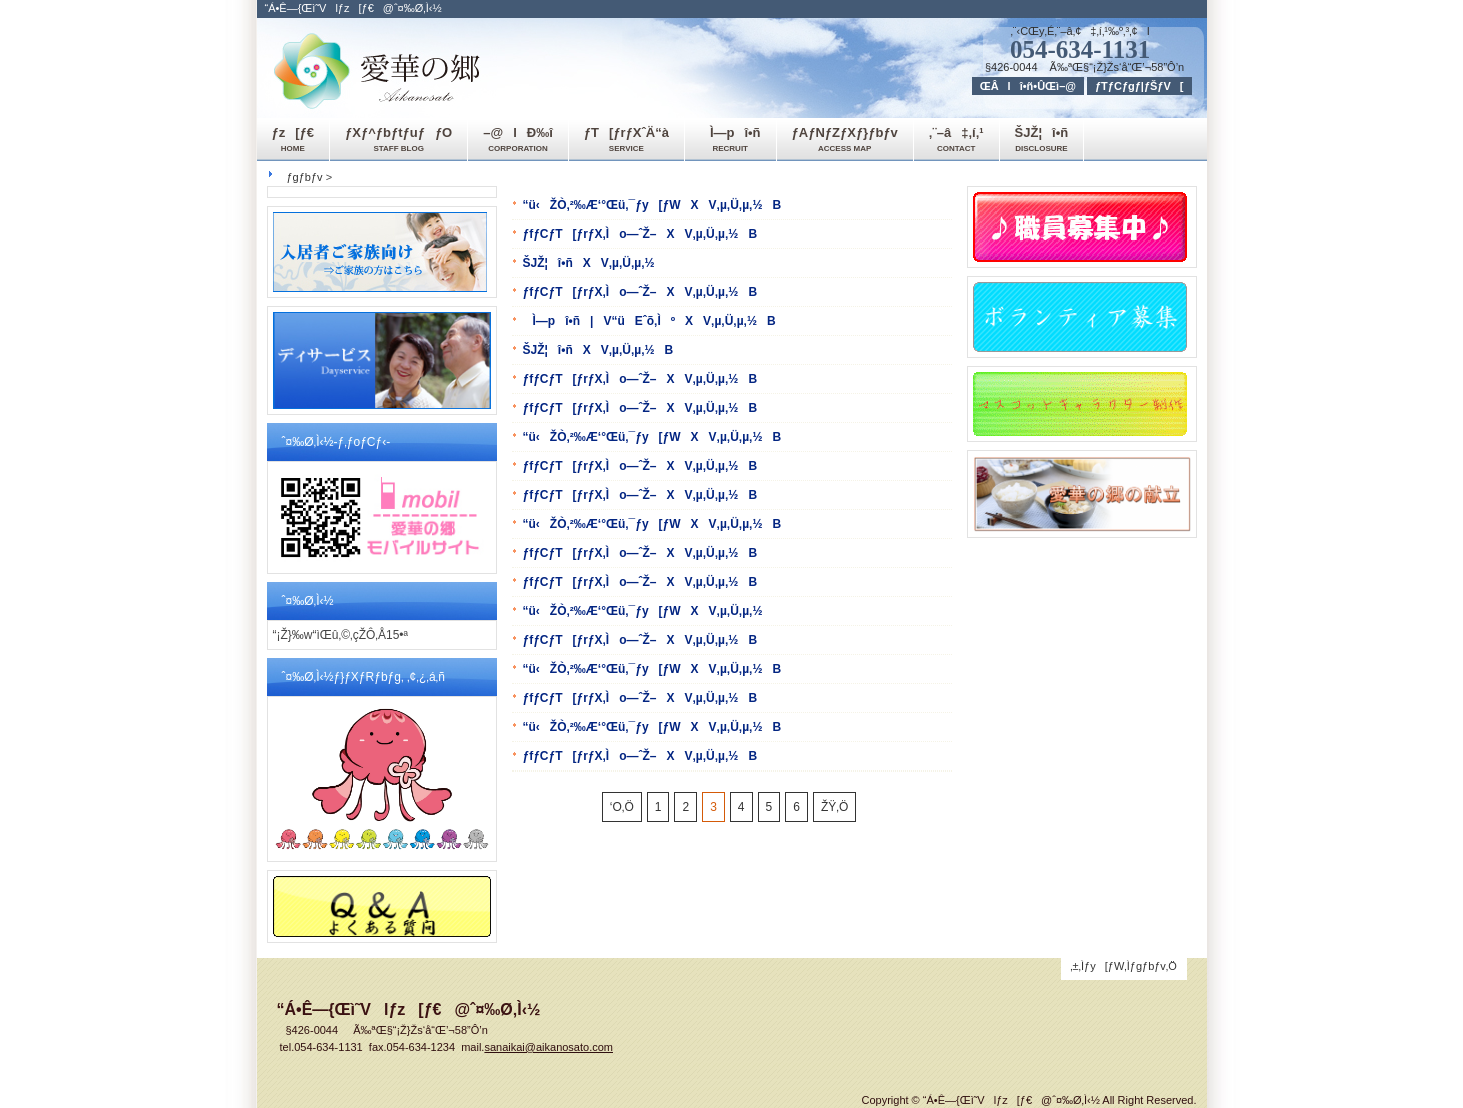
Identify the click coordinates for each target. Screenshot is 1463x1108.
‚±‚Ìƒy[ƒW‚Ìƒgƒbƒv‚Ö (1123, 966)
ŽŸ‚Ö (834, 807)
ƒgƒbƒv (305, 177)
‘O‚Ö (622, 807)
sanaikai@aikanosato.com (548, 1047)
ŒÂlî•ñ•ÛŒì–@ (1028, 86)
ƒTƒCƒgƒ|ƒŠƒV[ (1139, 86)
